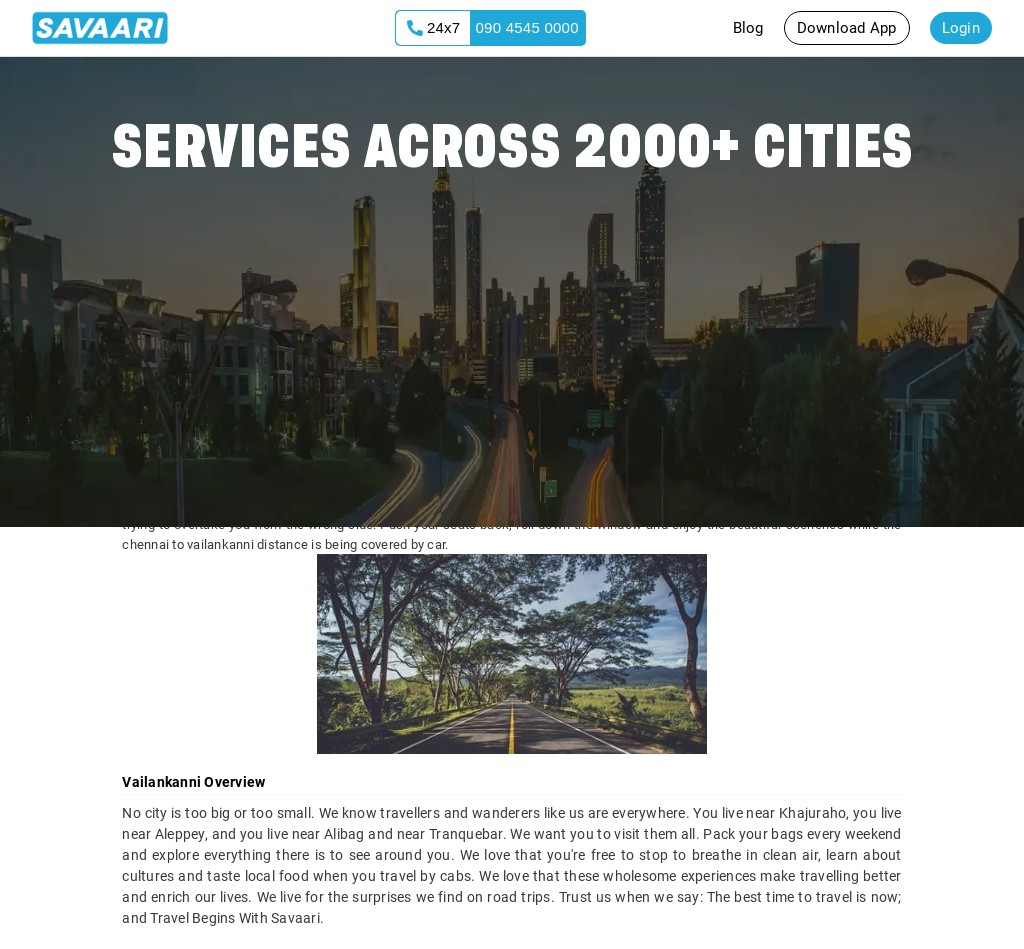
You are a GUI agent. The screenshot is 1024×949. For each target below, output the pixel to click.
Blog (748, 28)
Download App (847, 28)
